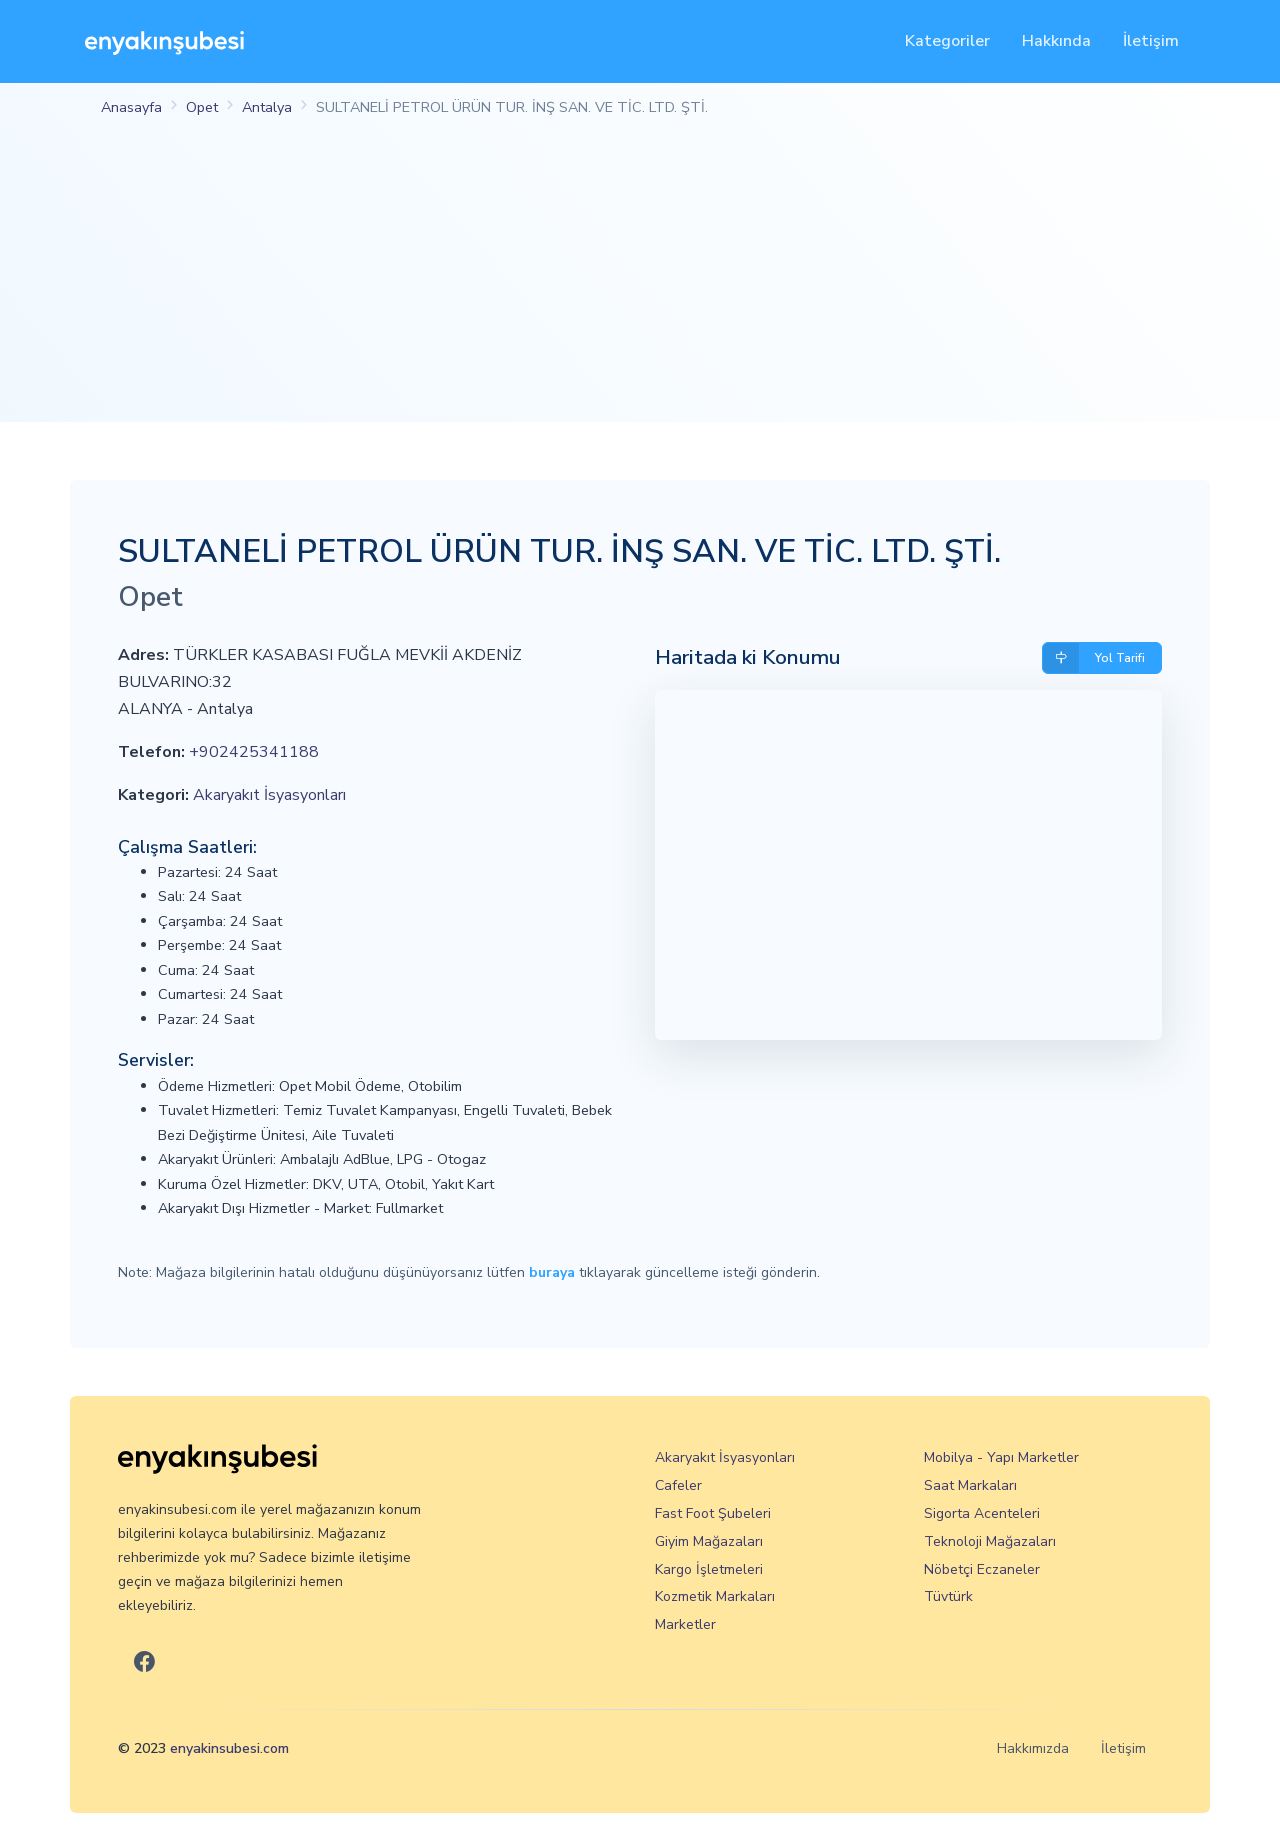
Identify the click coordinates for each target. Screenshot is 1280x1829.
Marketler (685, 1624)
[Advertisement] (640, 282)
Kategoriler (947, 41)
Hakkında (1056, 41)
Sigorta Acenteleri (982, 1513)
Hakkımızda (1033, 1748)
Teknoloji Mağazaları (990, 1541)
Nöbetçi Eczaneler (982, 1569)
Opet (202, 107)
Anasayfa (131, 107)
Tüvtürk (948, 1596)
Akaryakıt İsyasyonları (269, 795)
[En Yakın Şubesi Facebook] (144, 1662)
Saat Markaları (970, 1485)
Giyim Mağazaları (709, 1541)
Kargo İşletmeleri (709, 1569)
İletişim (1151, 41)
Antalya (267, 107)
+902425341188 (254, 752)
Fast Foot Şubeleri (713, 1513)
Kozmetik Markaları (715, 1596)
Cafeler (678, 1485)
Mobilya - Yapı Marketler (1001, 1457)
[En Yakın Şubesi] (164, 41)
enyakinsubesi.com (229, 1748)
